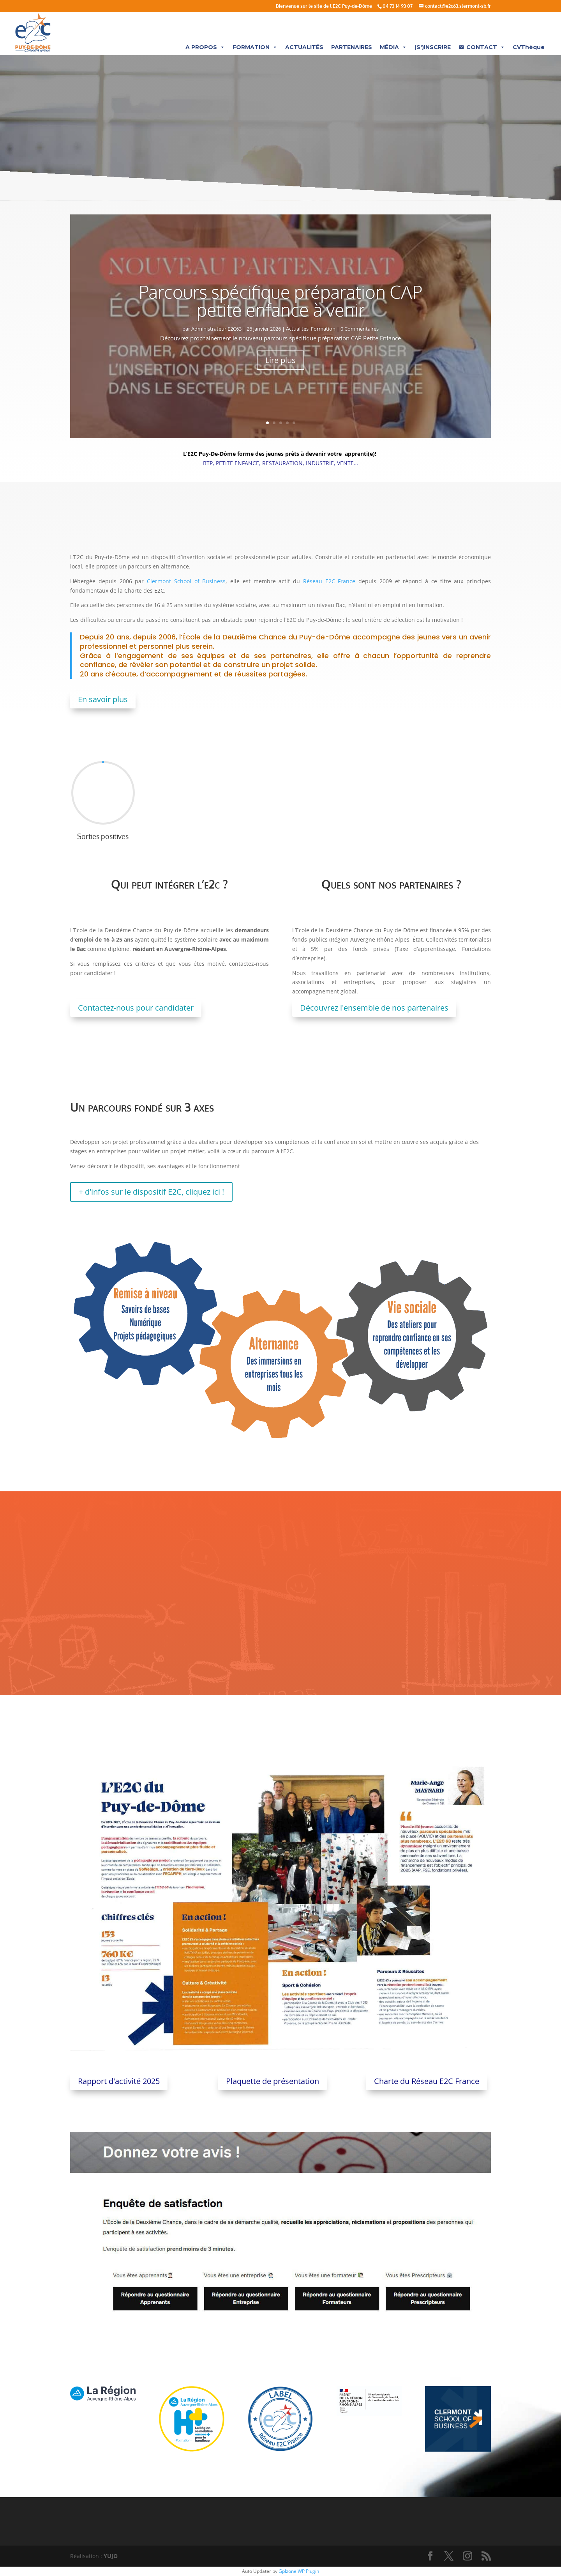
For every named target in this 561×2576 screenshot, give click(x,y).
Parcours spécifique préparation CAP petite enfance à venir (280, 300)
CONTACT (485, 47)
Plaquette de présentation (272, 2081)
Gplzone (287, 2571)
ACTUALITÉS (304, 47)
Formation (323, 328)
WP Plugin (308, 2571)
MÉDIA (393, 47)
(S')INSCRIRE (433, 47)
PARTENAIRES (351, 47)
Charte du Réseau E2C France (426, 2081)
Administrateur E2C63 (216, 328)
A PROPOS (205, 47)
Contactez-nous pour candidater (136, 1007)
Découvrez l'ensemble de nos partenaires (374, 1007)
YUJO (111, 2556)
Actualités (297, 328)
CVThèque (529, 47)
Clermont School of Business (186, 581)
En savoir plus (103, 699)
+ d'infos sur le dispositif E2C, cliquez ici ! (151, 1191)
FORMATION (255, 47)
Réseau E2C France (329, 581)
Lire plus (280, 360)
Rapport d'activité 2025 (119, 2081)
